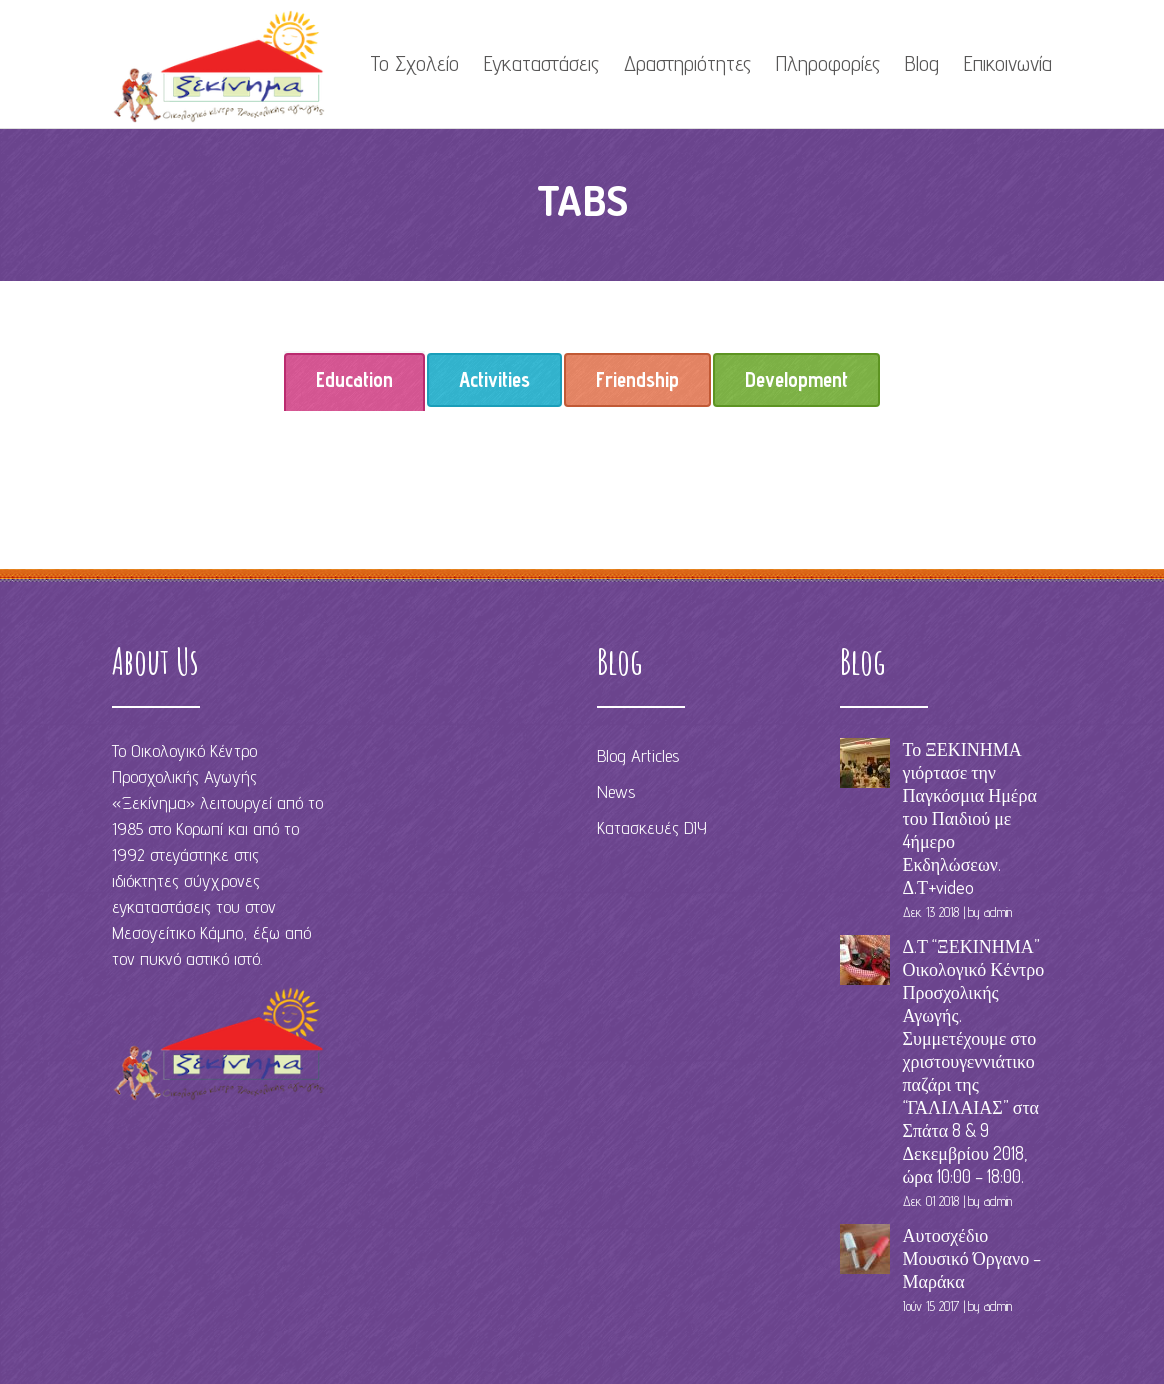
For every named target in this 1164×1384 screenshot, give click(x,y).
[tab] (354, 380)
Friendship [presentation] (637, 379)
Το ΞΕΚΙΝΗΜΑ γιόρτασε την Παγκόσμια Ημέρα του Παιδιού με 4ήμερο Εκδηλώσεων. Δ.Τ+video (970, 818)
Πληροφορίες (828, 63)
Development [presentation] (796, 379)
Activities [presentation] (494, 379)
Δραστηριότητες (687, 63)
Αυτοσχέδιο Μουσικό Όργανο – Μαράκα (972, 1258)
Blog (922, 63)
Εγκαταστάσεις (541, 63)
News (616, 791)
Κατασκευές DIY (652, 827)
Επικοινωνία (1008, 63)
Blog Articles (638, 755)
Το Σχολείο (414, 63)
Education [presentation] (354, 387)
